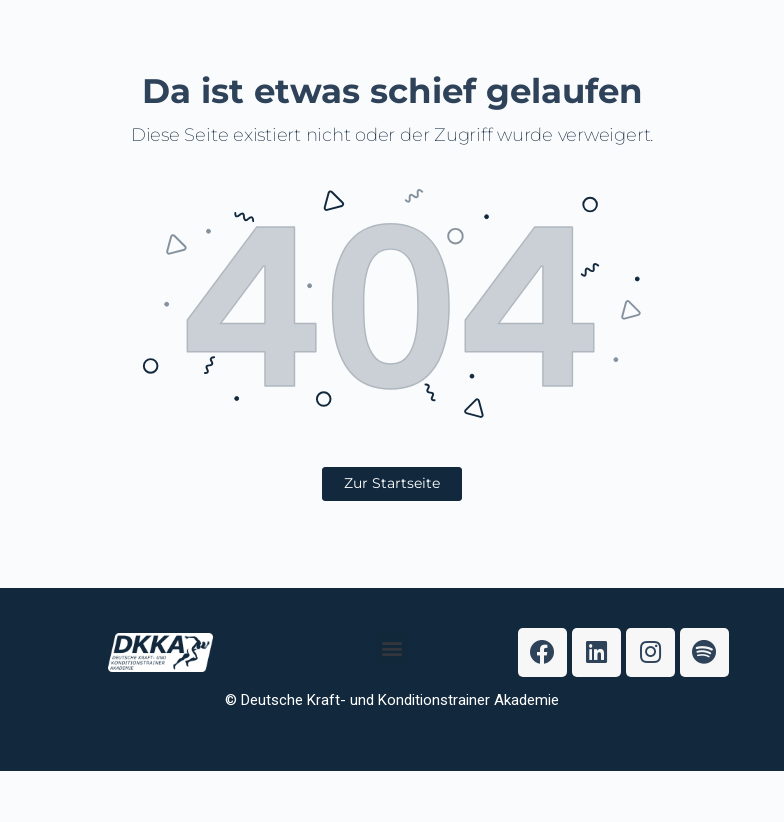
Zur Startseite (392, 483)
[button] (391, 673)
